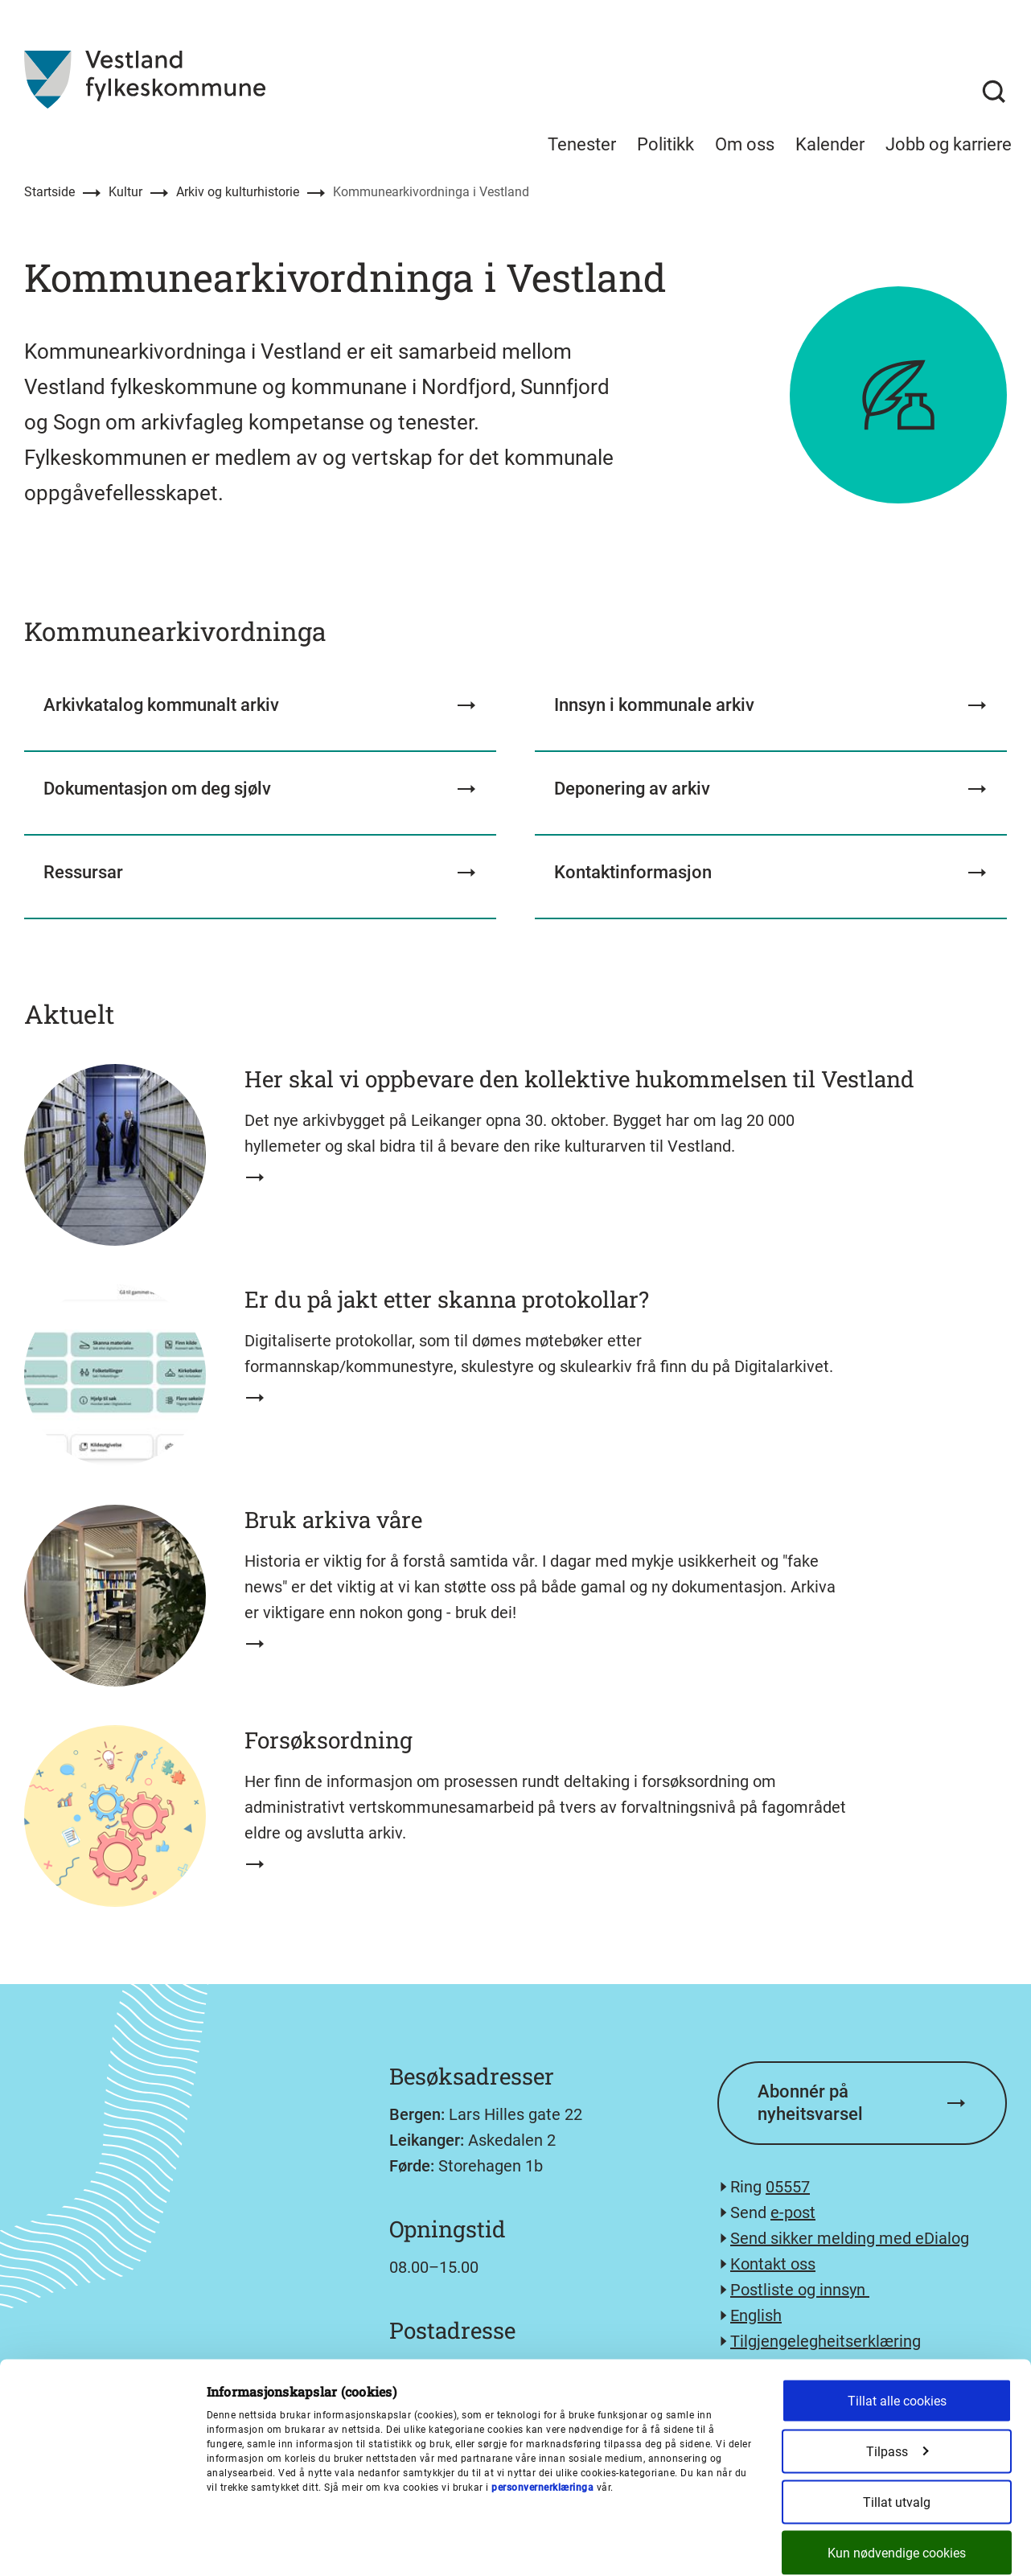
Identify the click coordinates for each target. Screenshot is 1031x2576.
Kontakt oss (772, 2264)
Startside (49, 191)
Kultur (125, 191)
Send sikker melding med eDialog (849, 2238)
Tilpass (897, 2377)
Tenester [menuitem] (582, 144)
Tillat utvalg (896, 2428)
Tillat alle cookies (897, 2327)
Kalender (830, 144)
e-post (792, 2212)
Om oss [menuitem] (744, 144)
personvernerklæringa (542, 2414)
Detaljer (747, 2547)
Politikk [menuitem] (665, 144)
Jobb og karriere (948, 144)
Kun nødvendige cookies (897, 2479)
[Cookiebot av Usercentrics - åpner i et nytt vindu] (104, 2547)
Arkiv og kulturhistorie (237, 191)
